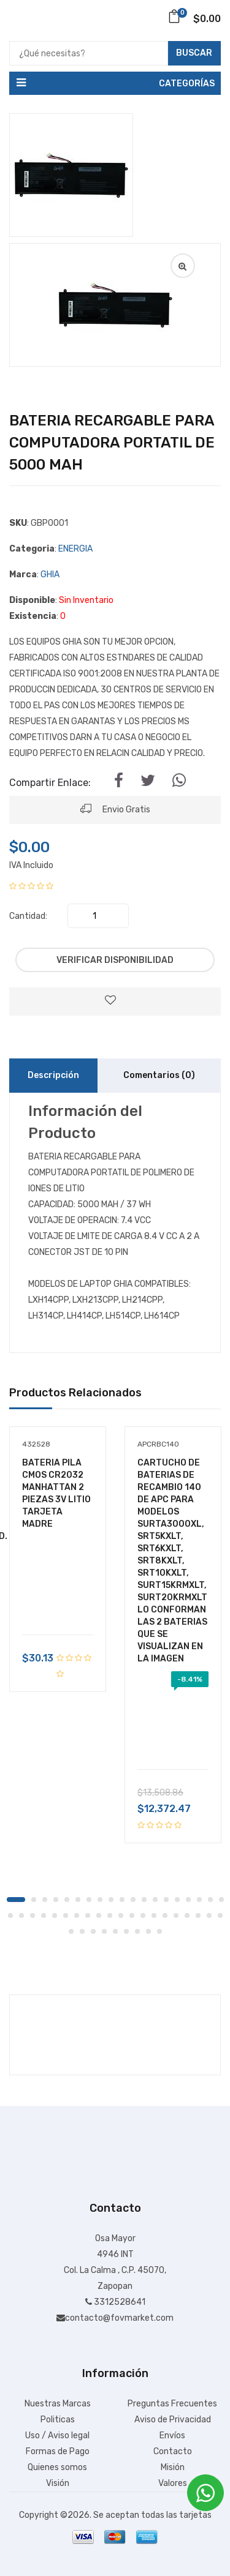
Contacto (172, 2451)
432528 (36, 1444)
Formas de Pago (58, 2451)
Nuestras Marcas (58, 2403)
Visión (57, 2483)
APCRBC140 (158, 1444)
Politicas (57, 2419)
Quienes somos (57, 2467)
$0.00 (194, 18)
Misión (173, 2467)
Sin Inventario (86, 600)
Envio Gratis (115, 808)
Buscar (194, 53)
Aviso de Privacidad (172, 2419)
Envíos (172, 2435)
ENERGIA (75, 549)
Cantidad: (28, 916)
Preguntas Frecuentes (172, 2403)
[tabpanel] (57, 1550)
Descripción (53, 1075)
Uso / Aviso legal (57, 2435)
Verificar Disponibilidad (115, 960)
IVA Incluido (31, 865)
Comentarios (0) (159, 1075)
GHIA (49, 574)
